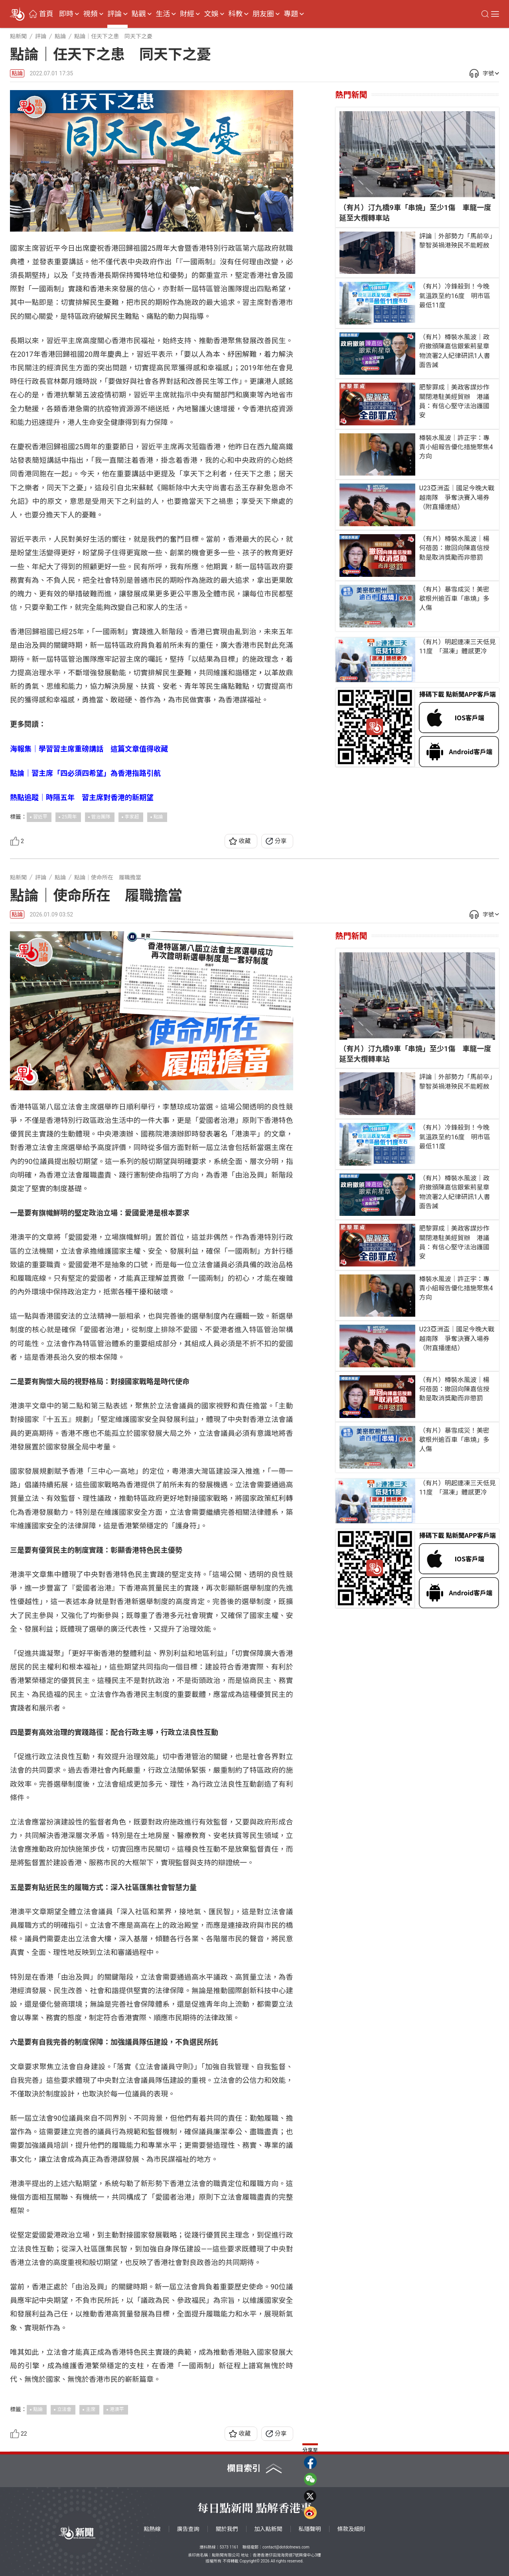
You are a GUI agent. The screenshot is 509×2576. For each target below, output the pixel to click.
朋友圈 (263, 14)
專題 (291, 14)
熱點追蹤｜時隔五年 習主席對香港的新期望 (82, 797)
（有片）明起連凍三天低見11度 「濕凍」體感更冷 (457, 646)
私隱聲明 (310, 2529)
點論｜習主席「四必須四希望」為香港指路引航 (85, 773)
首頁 (46, 14)
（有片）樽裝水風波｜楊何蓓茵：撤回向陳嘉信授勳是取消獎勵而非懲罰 (454, 548)
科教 (235, 14)
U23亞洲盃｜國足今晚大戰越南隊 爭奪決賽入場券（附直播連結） (456, 497)
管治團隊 (100, 817)
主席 (90, 2409)
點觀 (139, 14)
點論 (17, 73)
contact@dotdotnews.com (286, 2547)
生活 (163, 14)
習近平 (40, 817)
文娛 (211, 14)
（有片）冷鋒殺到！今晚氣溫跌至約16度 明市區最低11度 (454, 296)
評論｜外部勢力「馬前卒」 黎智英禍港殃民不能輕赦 (457, 240)
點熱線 (152, 2529)
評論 (114, 14)
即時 (66, 14)
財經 (187, 14)
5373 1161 (228, 2547)
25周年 (69, 817)
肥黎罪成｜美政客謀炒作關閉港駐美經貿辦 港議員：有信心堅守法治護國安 (454, 401)
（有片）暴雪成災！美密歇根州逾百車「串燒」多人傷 (454, 599)
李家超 (132, 817)
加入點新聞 (268, 2529)
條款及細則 (351, 2529)
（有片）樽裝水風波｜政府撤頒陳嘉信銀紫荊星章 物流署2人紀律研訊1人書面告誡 (457, 351)
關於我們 (227, 2529)
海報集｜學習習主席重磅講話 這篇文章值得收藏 (89, 749)
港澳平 (117, 2409)
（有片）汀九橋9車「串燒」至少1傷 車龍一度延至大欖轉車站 (415, 212)
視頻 (90, 14)
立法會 (64, 2409)
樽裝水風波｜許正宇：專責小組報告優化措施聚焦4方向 (456, 447)
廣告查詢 (188, 2529)
